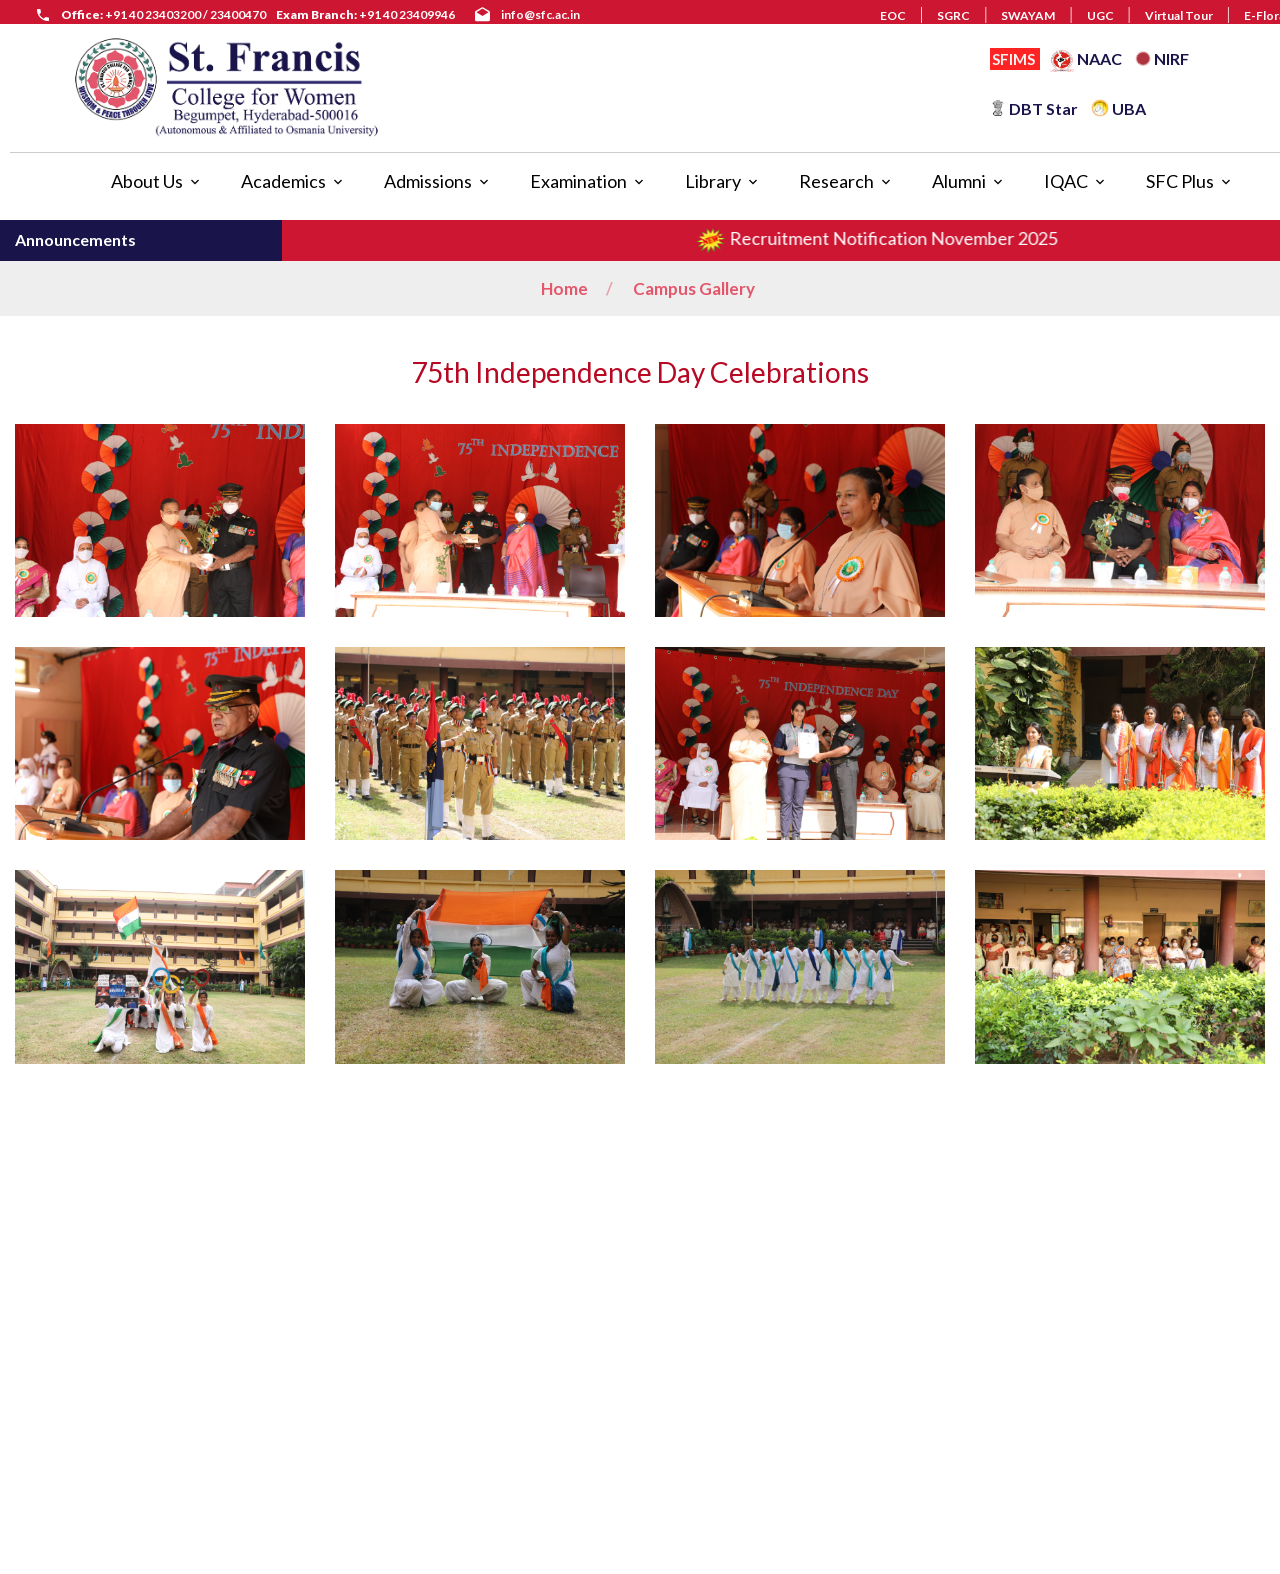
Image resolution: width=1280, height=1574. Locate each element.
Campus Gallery (694, 288)
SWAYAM (1028, 15)
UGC (1100, 15)
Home (564, 288)
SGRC (953, 15)
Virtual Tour (1179, 15)
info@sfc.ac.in (540, 14)
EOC (893, 15)
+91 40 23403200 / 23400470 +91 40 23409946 (258, 14)
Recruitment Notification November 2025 (894, 238)
